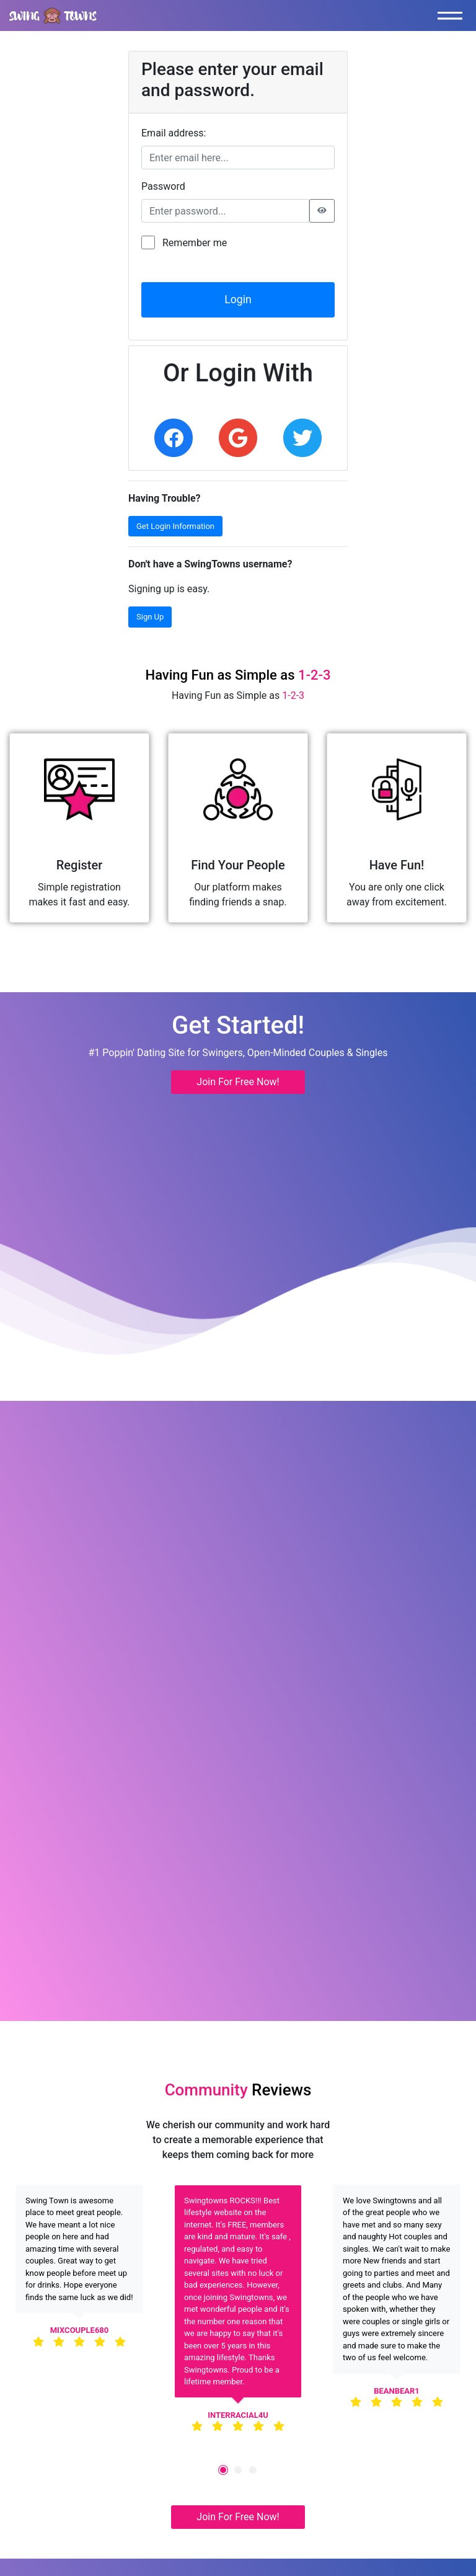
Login (237, 299)
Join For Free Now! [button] (237, 1082)
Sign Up (150, 616)
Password (163, 186)
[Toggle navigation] (453, 15)
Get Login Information (175, 526)
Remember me (194, 243)
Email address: (173, 133)
